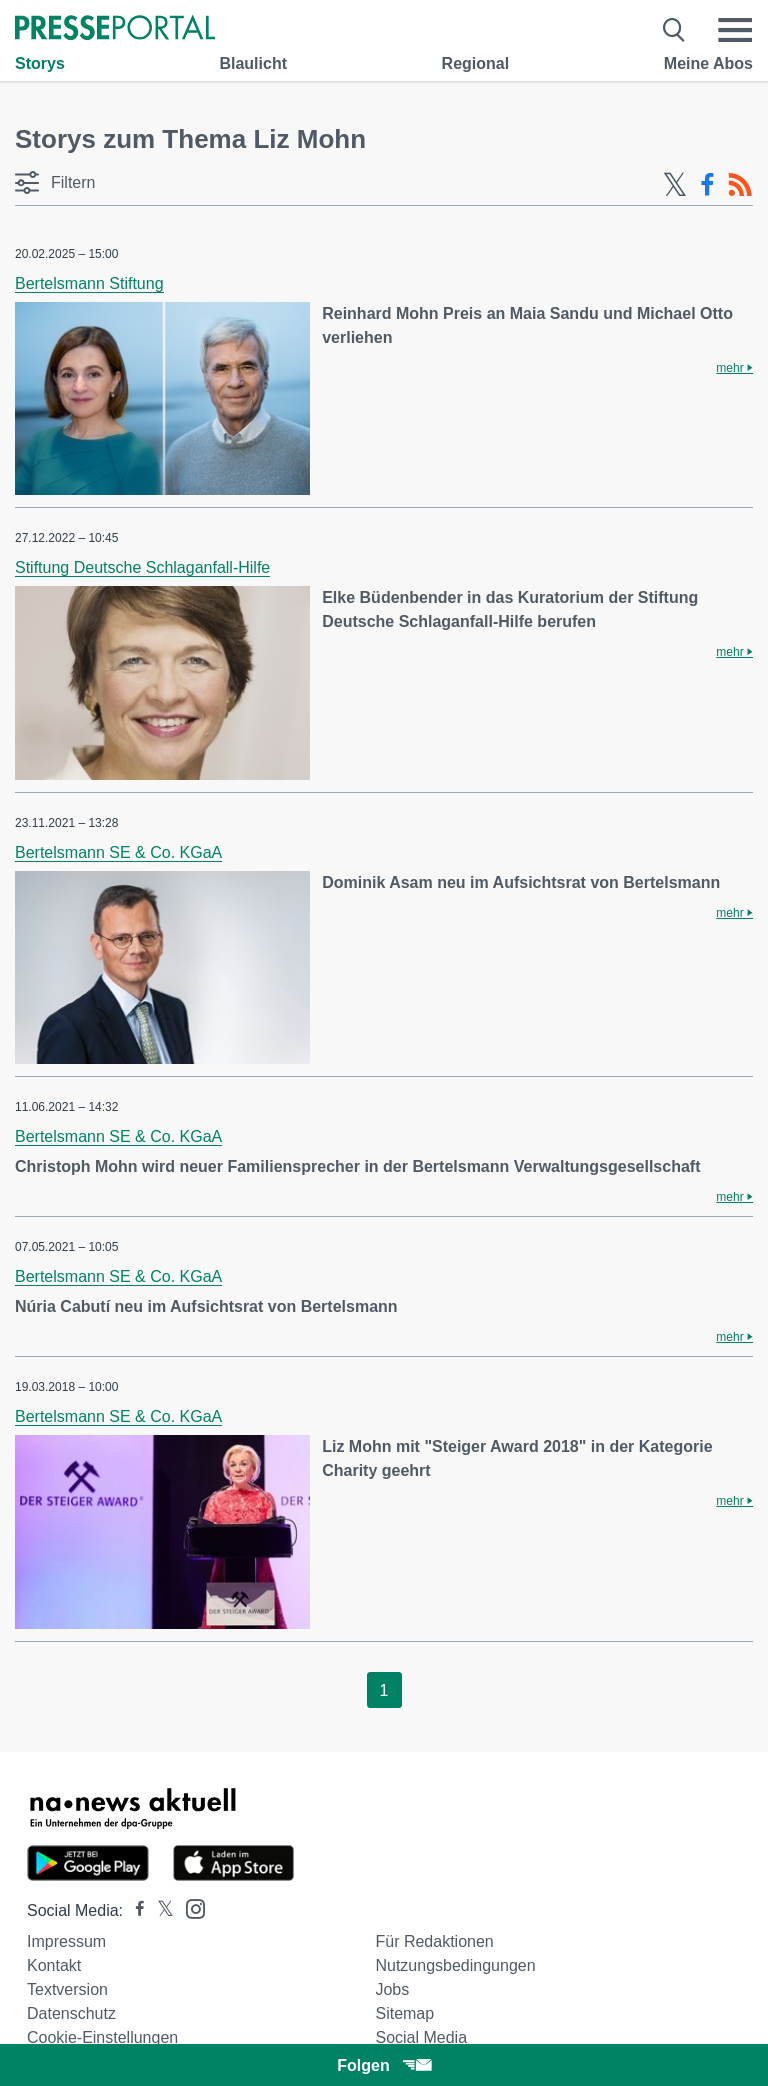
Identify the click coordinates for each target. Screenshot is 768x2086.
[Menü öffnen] (735, 30)
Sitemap (404, 2013)
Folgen (383, 2065)
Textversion (67, 1989)
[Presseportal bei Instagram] (189, 1907)
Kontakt (54, 1965)
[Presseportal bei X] (159, 1910)
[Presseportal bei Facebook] (134, 1910)
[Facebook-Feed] (707, 185)
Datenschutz (71, 2013)
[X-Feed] (675, 185)
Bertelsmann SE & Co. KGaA (118, 852)
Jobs (392, 1989)
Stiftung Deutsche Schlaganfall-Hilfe (142, 567)
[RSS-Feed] (740, 185)
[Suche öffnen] (674, 30)
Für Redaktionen (434, 1941)
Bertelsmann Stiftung (89, 283)
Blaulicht (253, 63)
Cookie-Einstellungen (102, 2037)
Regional (476, 63)
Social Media (421, 2037)
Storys (40, 63)
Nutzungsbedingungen (455, 1965)
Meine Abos (708, 63)
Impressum (66, 1941)
